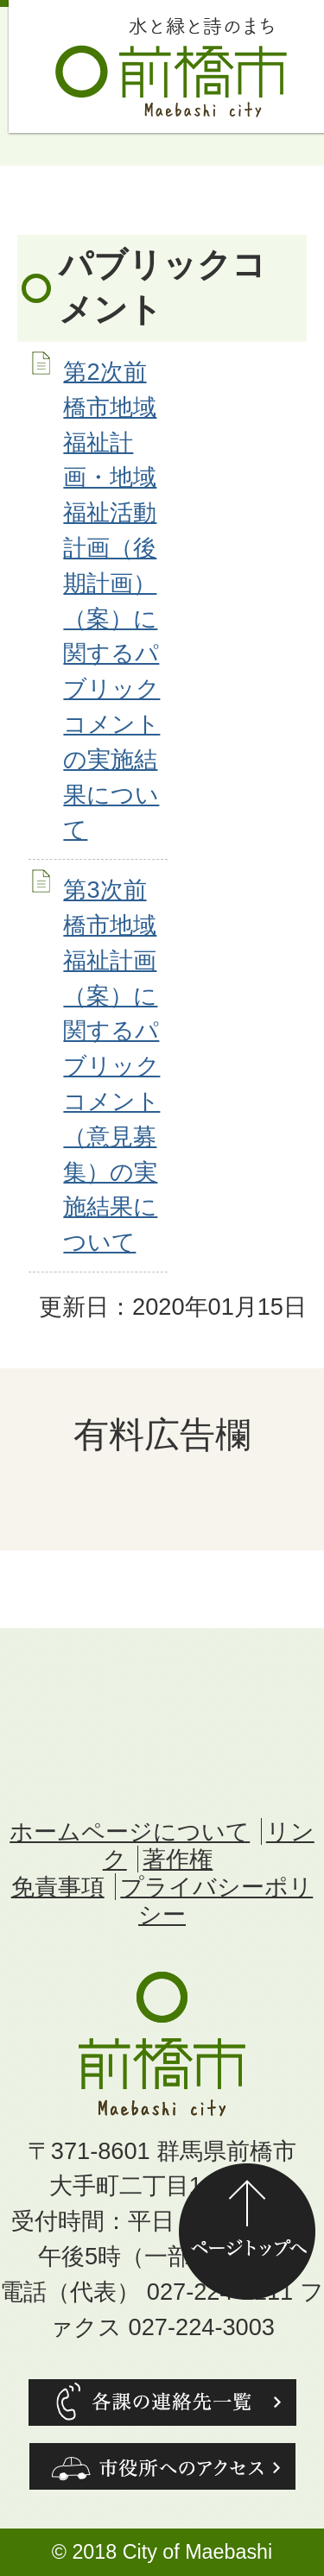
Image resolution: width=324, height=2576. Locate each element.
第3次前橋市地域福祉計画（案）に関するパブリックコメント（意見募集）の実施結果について (111, 1065)
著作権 (178, 1859)
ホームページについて (130, 1831)
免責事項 (58, 1886)
